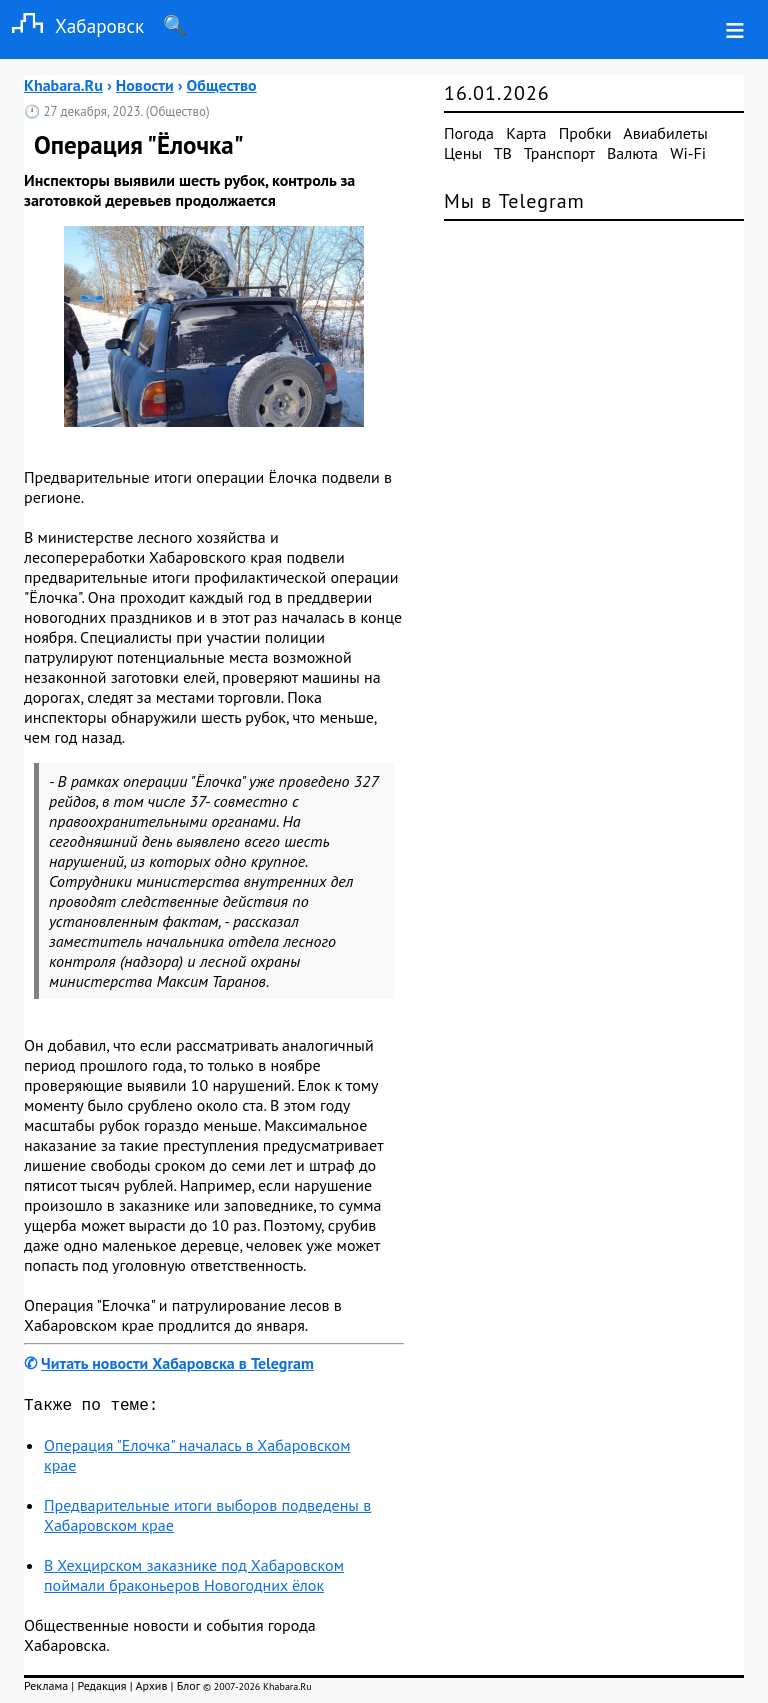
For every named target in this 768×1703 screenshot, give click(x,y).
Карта (526, 133)
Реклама (46, 1689)
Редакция (101, 1689)
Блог (188, 1689)
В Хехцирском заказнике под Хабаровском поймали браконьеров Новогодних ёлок (194, 1579)
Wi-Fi (688, 153)
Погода (469, 133)
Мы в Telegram (514, 201)
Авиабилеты (665, 133)
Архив (151, 1689)
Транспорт (559, 153)
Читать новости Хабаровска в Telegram (177, 1363)
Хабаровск (72, 25)
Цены (463, 153)
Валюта (632, 153)
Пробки (585, 133)
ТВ (503, 153)
